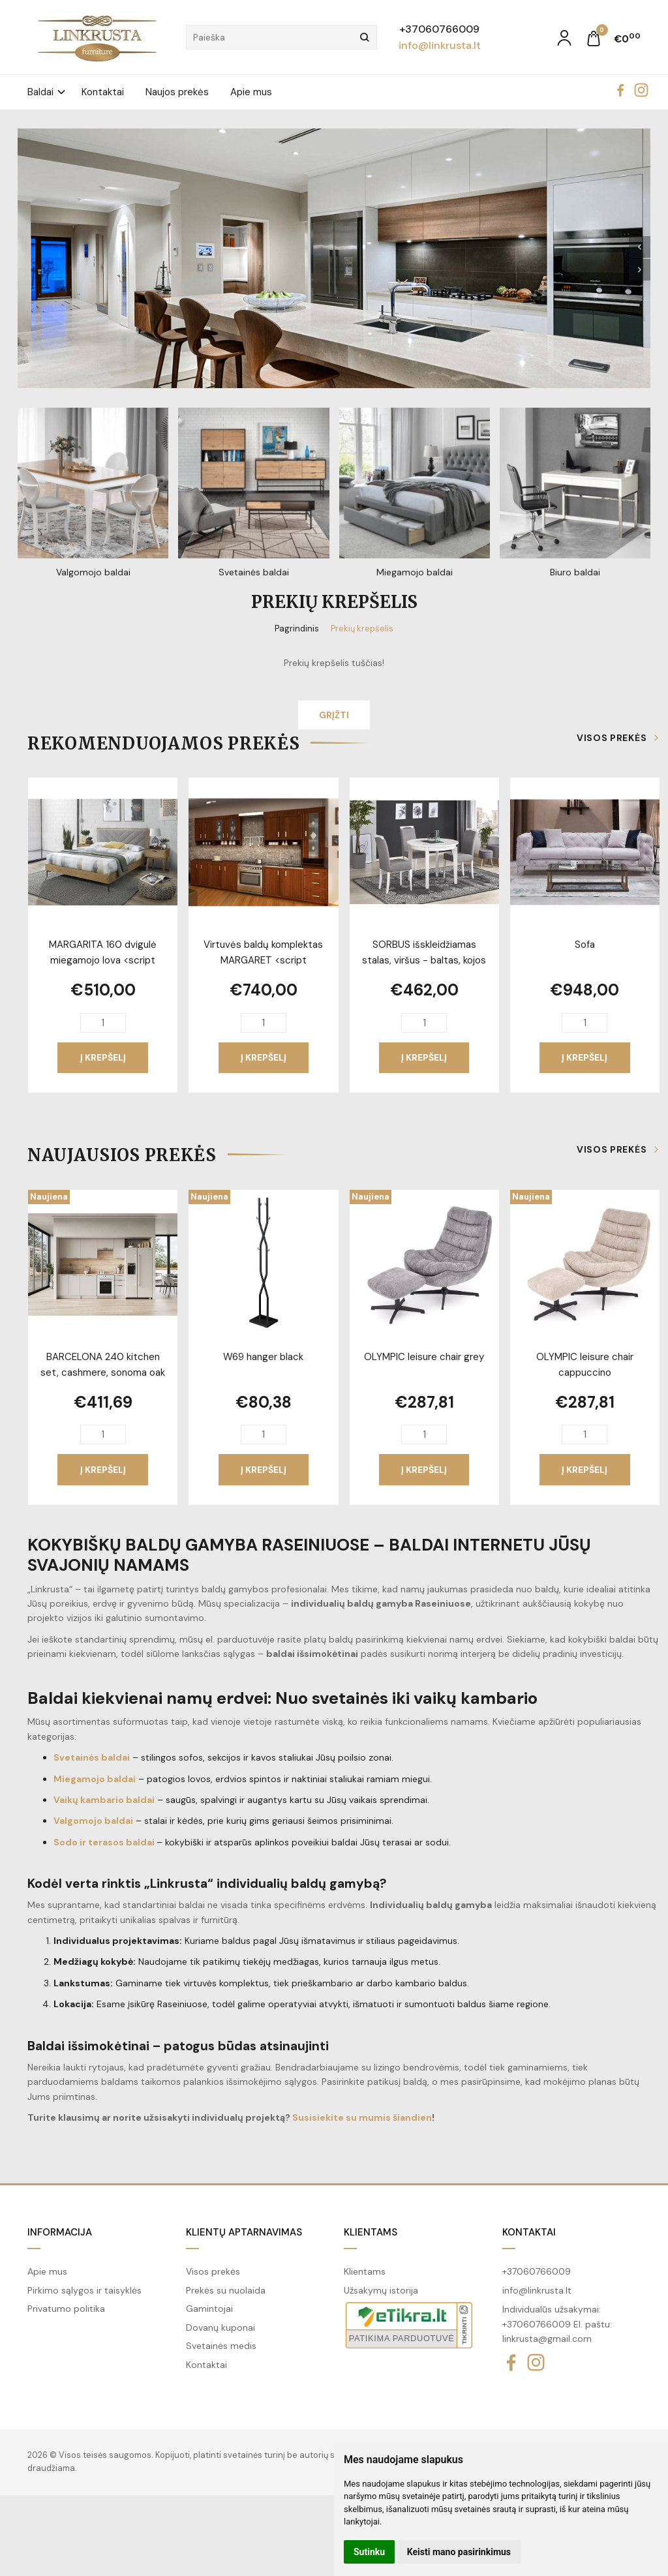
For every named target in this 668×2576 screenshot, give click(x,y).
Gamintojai (209, 2308)
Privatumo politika (66, 2308)
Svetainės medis (221, 2346)
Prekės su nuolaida (226, 2290)
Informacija (59, 2232)
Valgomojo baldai (93, 1820)
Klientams (370, 2232)
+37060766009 (439, 29)
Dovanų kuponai (220, 2327)
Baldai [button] (40, 91)
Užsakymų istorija (381, 2290)
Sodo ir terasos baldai (104, 1842)
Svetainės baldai (91, 1757)
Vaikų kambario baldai (104, 1800)
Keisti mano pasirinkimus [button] (459, 2552)
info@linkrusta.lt (440, 45)
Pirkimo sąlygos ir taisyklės (84, 2290)
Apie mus (251, 91)
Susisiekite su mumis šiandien (362, 2117)
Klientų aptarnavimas (244, 2232)
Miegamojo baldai (94, 1779)
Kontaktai (103, 91)
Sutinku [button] (369, 2552)
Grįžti (334, 715)
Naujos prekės (177, 91)
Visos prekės (611, 738)
